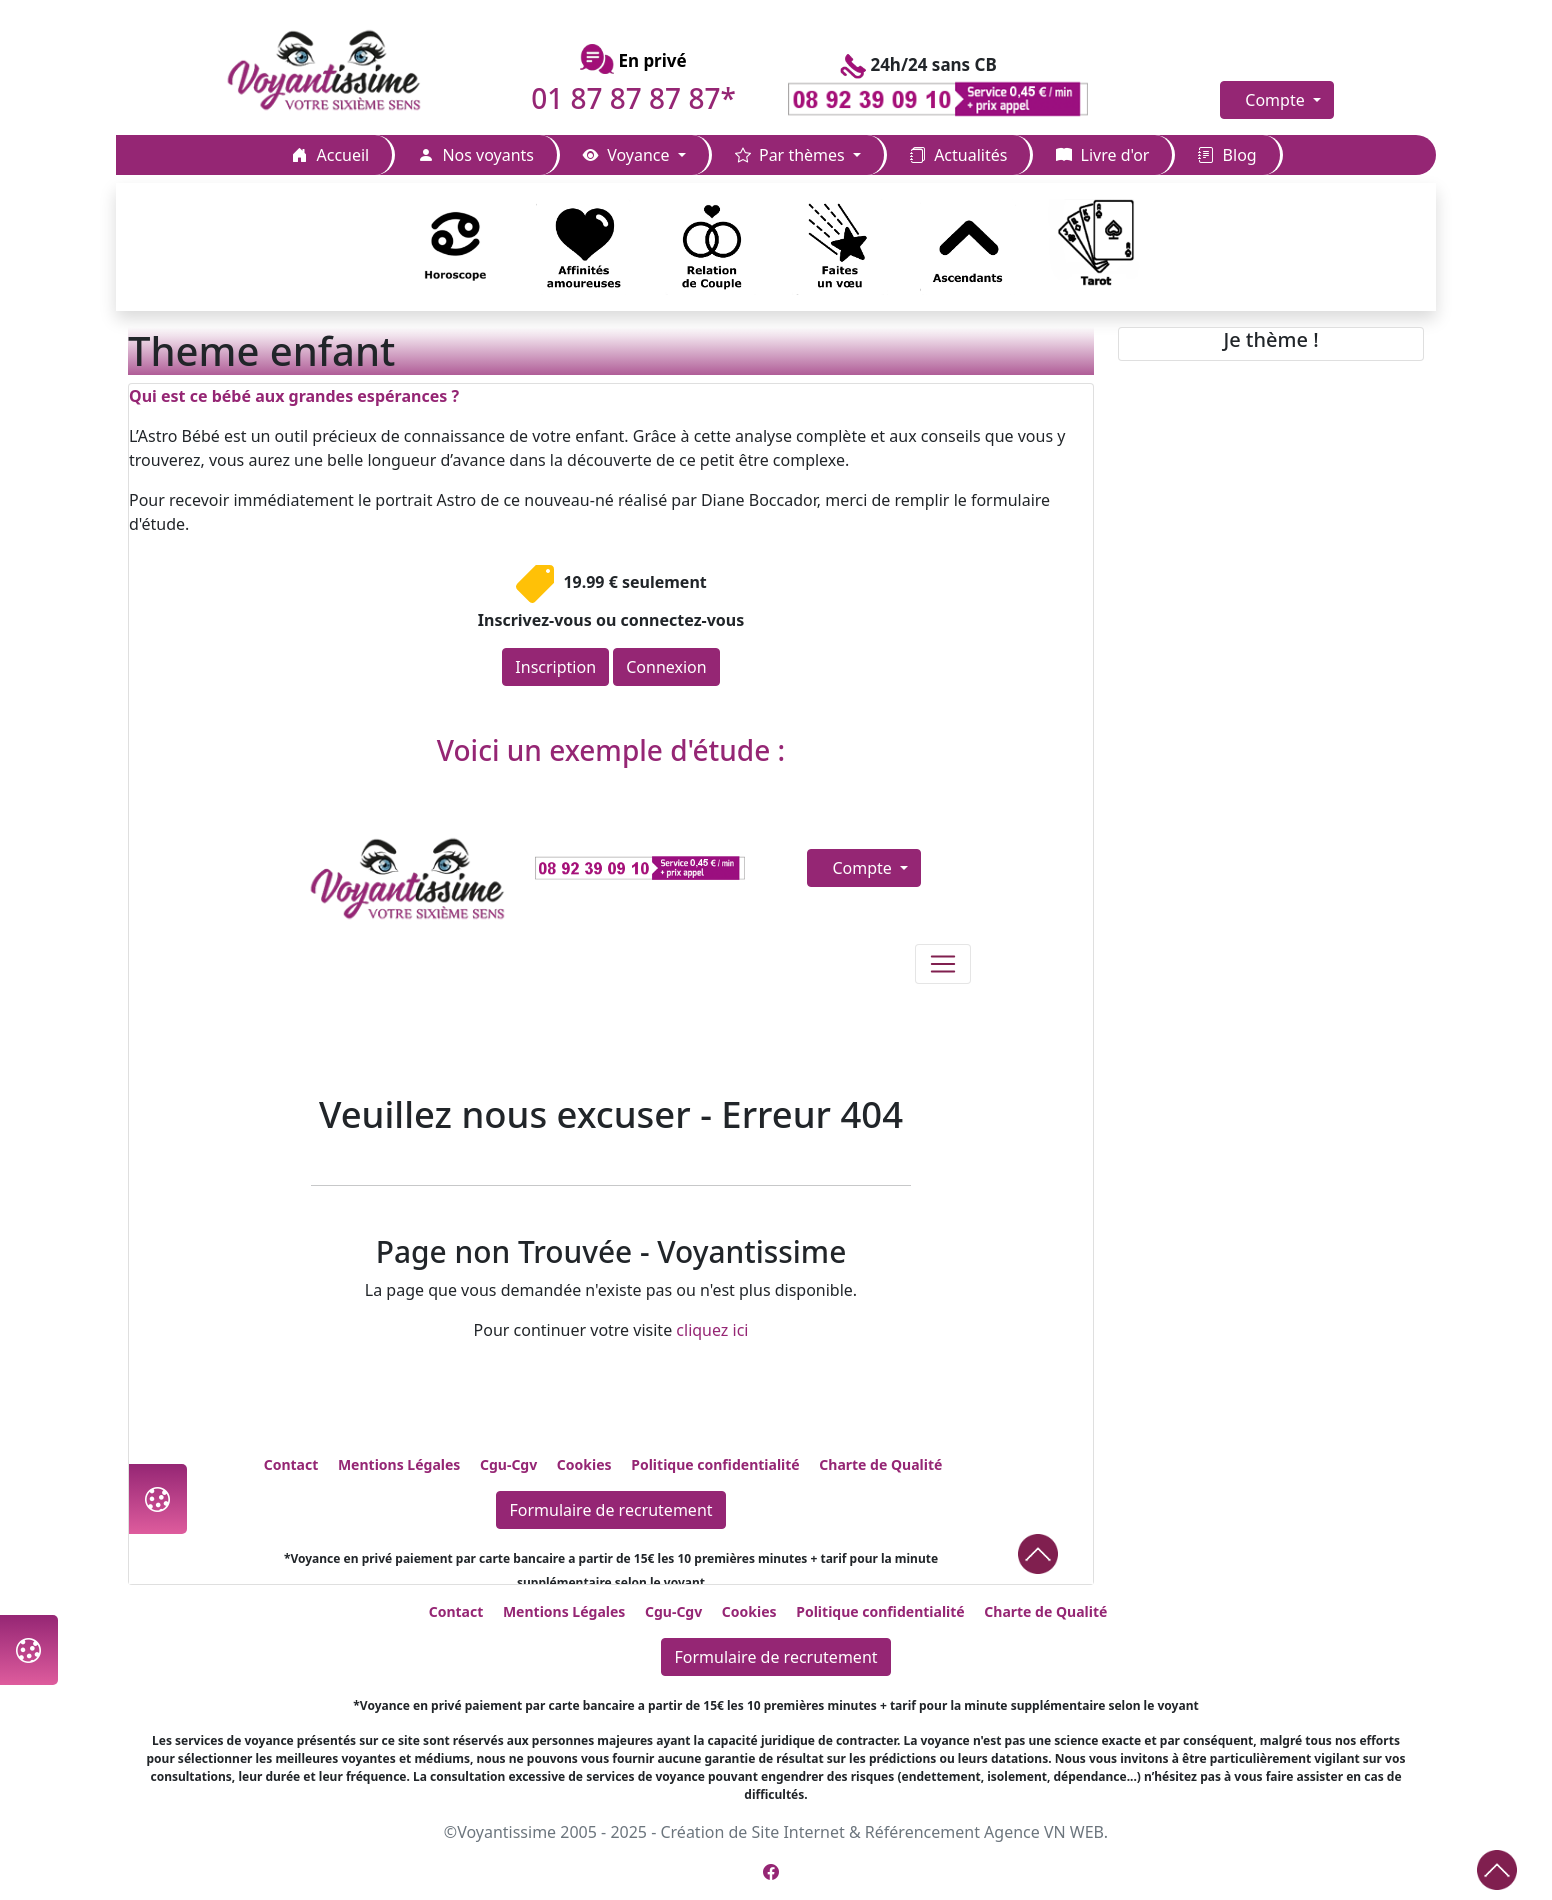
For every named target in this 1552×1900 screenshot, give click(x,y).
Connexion (666, 667)
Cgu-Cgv (673, 1611)
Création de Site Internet (752, 1832)
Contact (456, 1611)
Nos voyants (476, 155)
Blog (1227, 155)
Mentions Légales (564, 1611)
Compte (1277, 100)
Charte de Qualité (1045, 1611)
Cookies (749, 1611)
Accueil (330, 155)
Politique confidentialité (880, 1611)
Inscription (555, 667)
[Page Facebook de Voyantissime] (771, 1872)
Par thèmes (792, 155)
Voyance (628, 155)
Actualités (958, 155)
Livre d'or (1102, 155)
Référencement (922, 1832)
